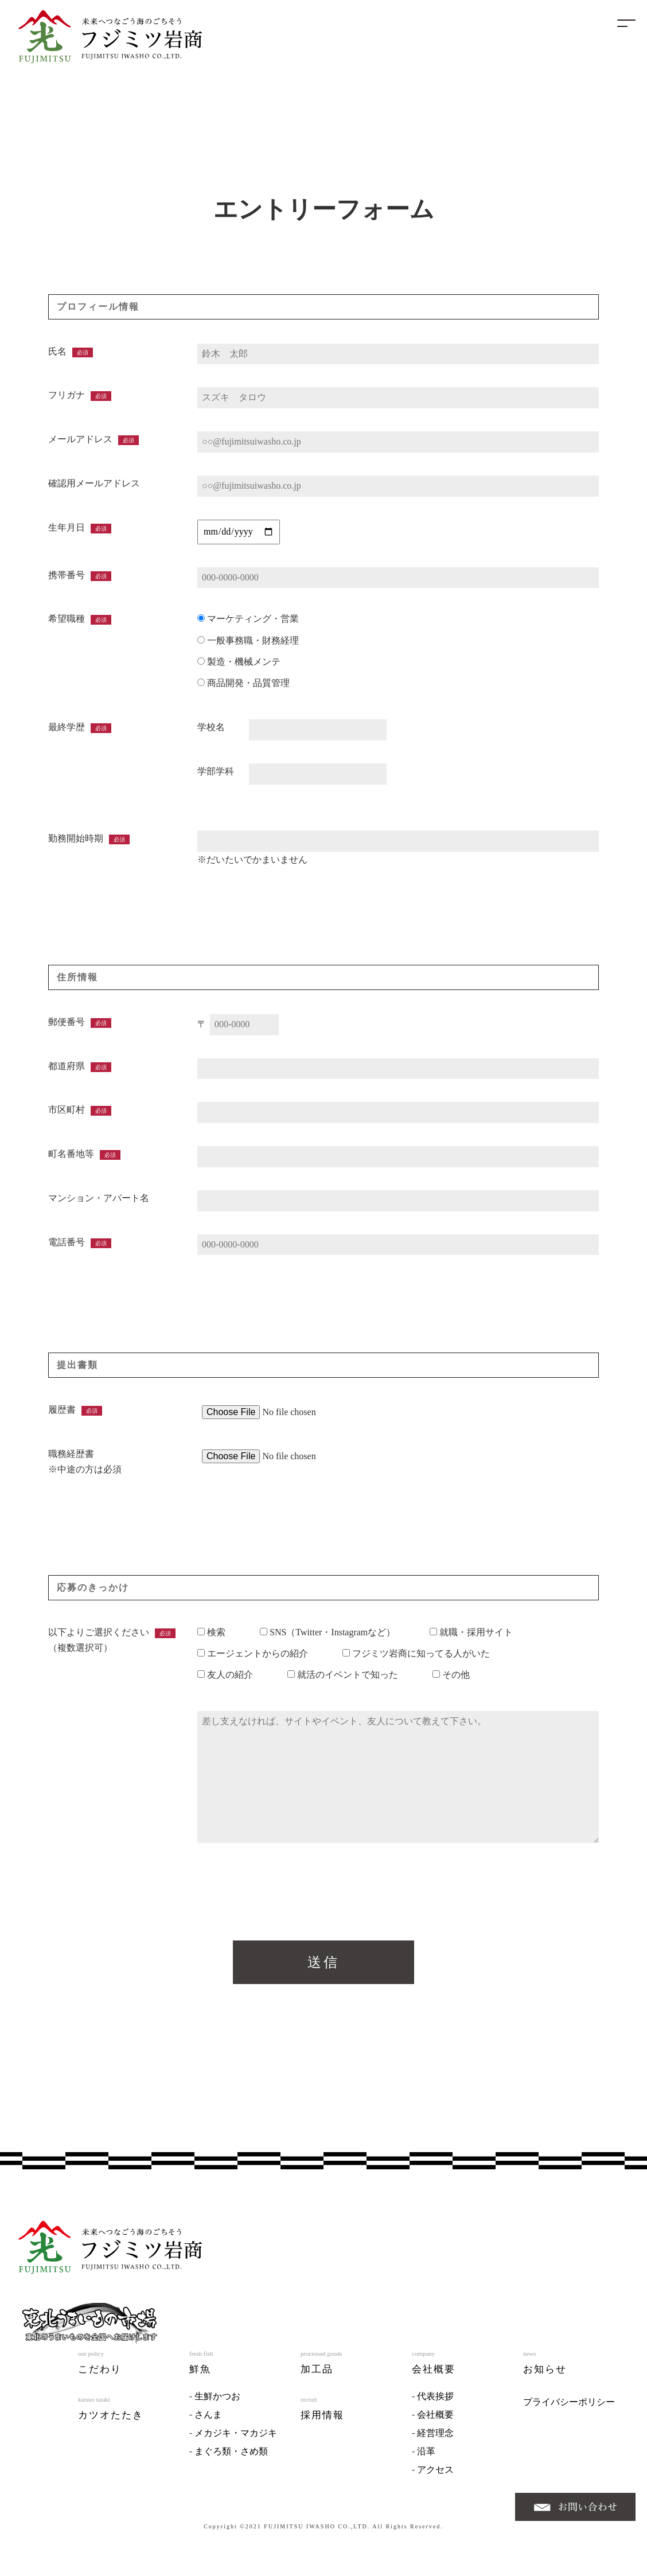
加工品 (317, 2376)
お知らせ (545, 2376)
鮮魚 (200, 2376)
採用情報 (322, 2422)
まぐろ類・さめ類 (231, 2458)
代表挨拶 (435, 2403)
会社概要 (433, 2376)
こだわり (100, 2376)
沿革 (426, 2458)
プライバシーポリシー (569, 2409)
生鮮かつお (217, 2403)
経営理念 (435, 2440)
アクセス (435, 2476)
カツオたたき (110, 2422)
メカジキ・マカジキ (235, 2440)
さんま (208, 2421)
